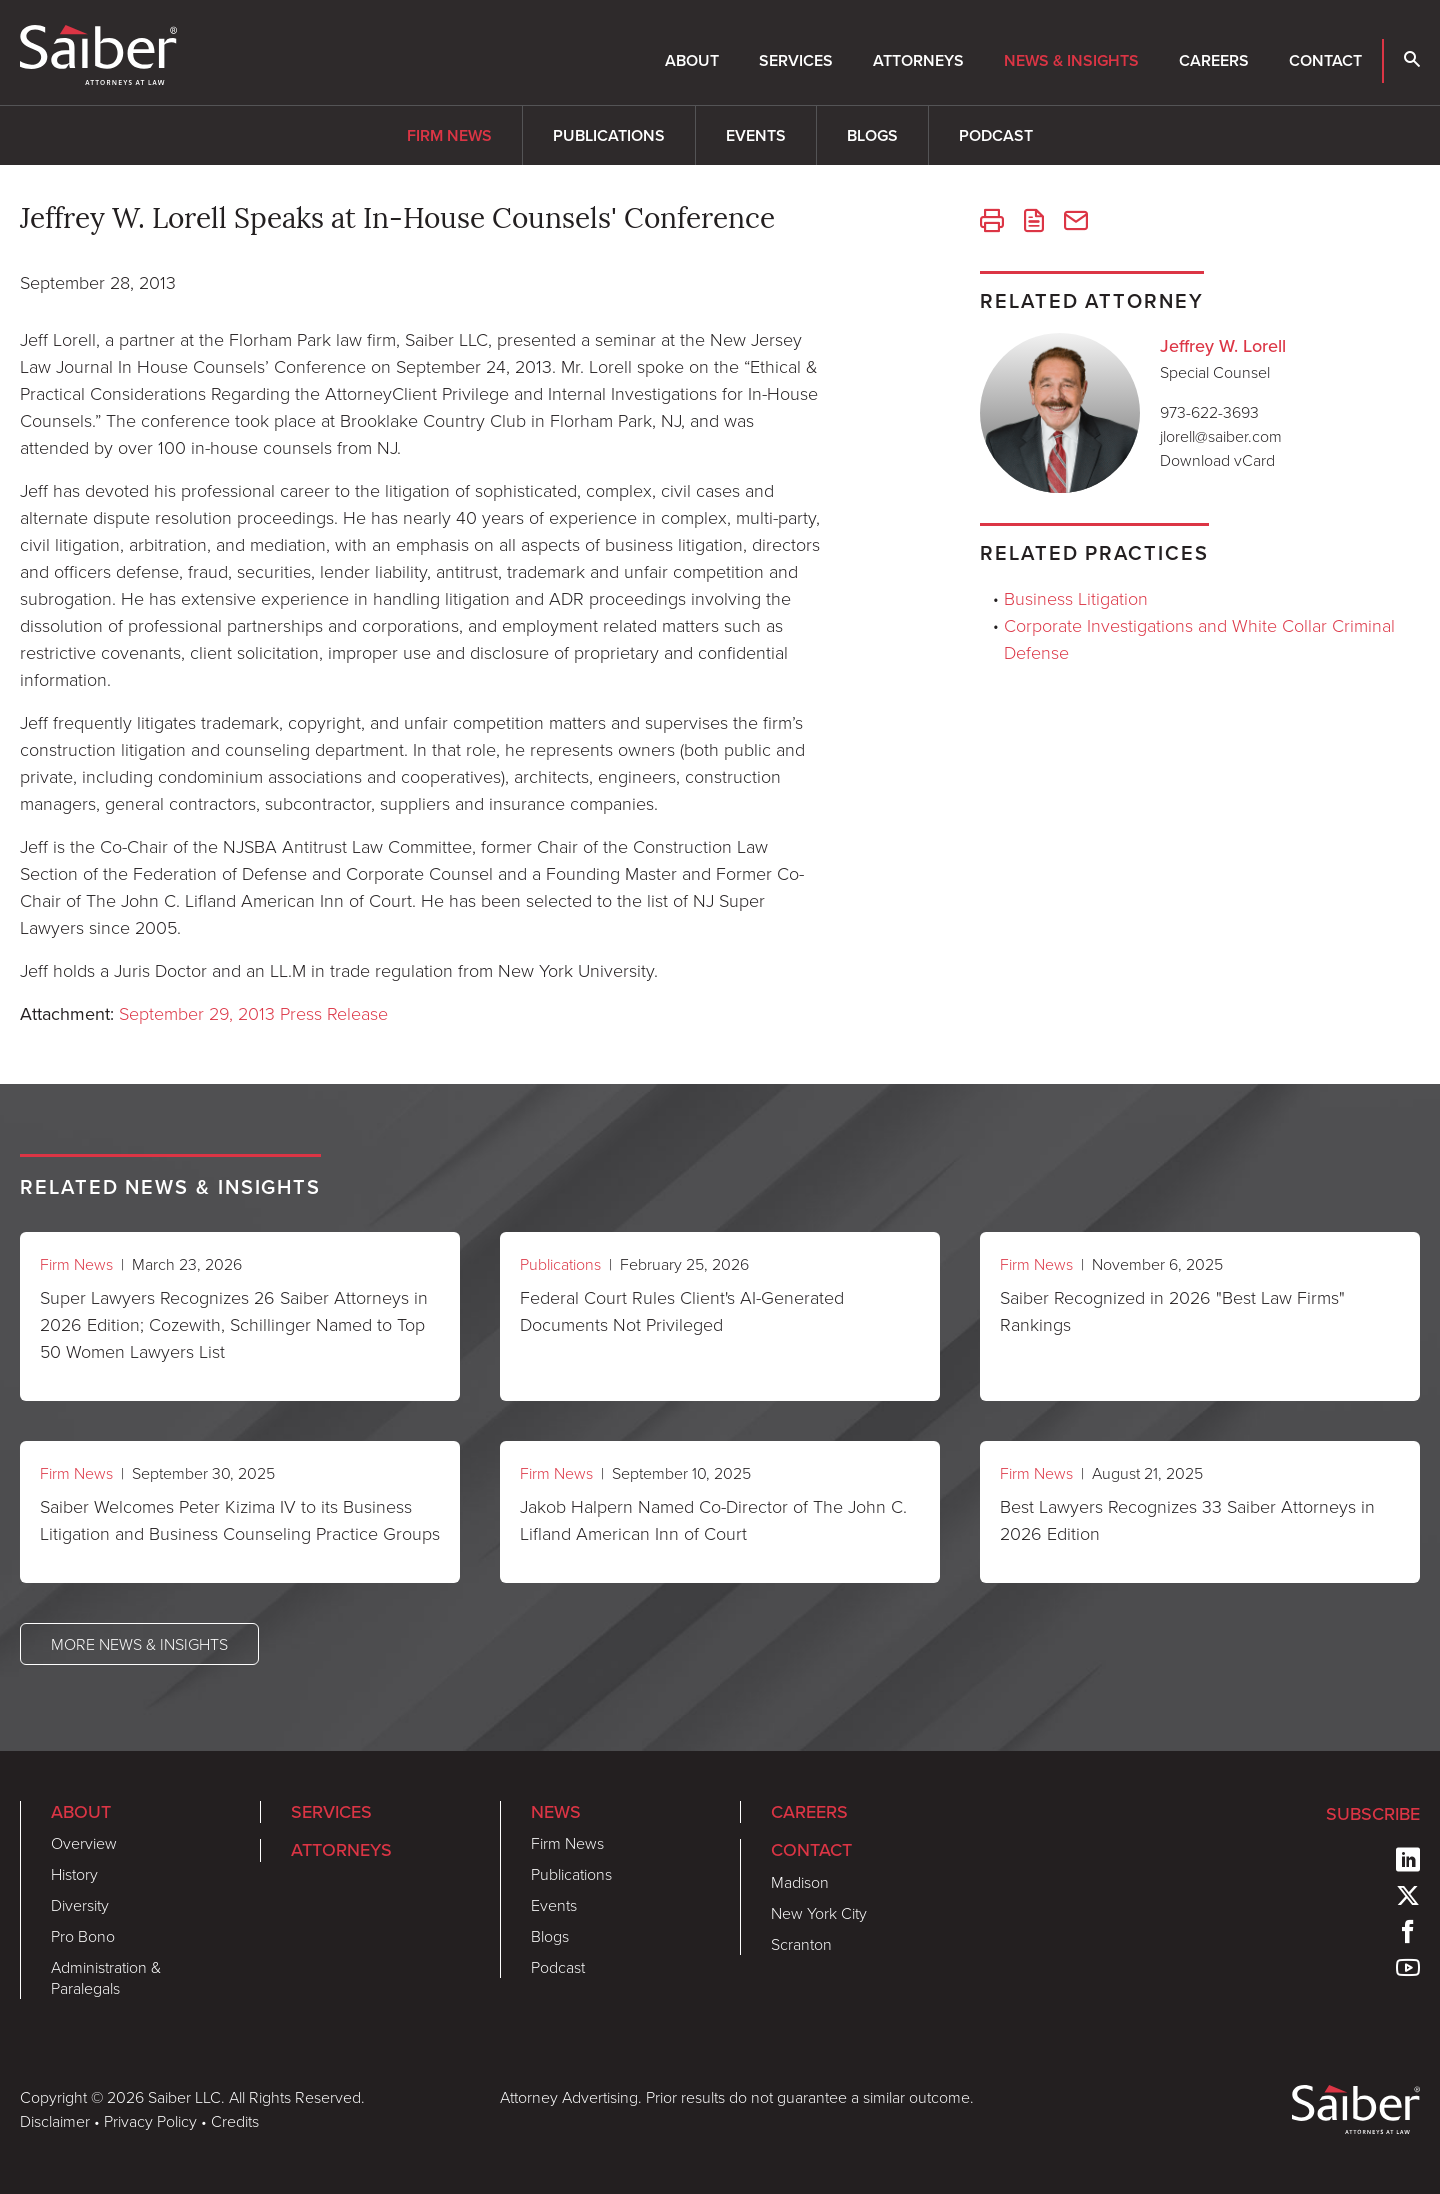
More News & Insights (139, 1644)
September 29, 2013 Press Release (253, 1013)
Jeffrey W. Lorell (1223, 346)
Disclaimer (55, 2121)
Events (756, 135)
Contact (1325, 60)
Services (796, 60)
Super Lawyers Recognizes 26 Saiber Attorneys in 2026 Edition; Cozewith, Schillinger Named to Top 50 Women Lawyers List (234, 1324)
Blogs (872, 135)
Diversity (80, 1905)
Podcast (996, 135)
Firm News (449, 135)
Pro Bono (83, 1936)
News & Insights (1071, 60)
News (556, 1812)
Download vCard (1217, 460)
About (692, 60)
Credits (235, 2121)
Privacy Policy (150, 2121)
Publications (609, 135)
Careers (1214, 60)
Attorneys (918, 60)
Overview (84, 1843)
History (74, 1874)
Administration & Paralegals (106, 1977)
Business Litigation (1076, 598)
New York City (819, 1913)
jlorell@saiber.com (1221, 436)
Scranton (801, 1944)
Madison (800, 1882)
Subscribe (1373, 1814)
